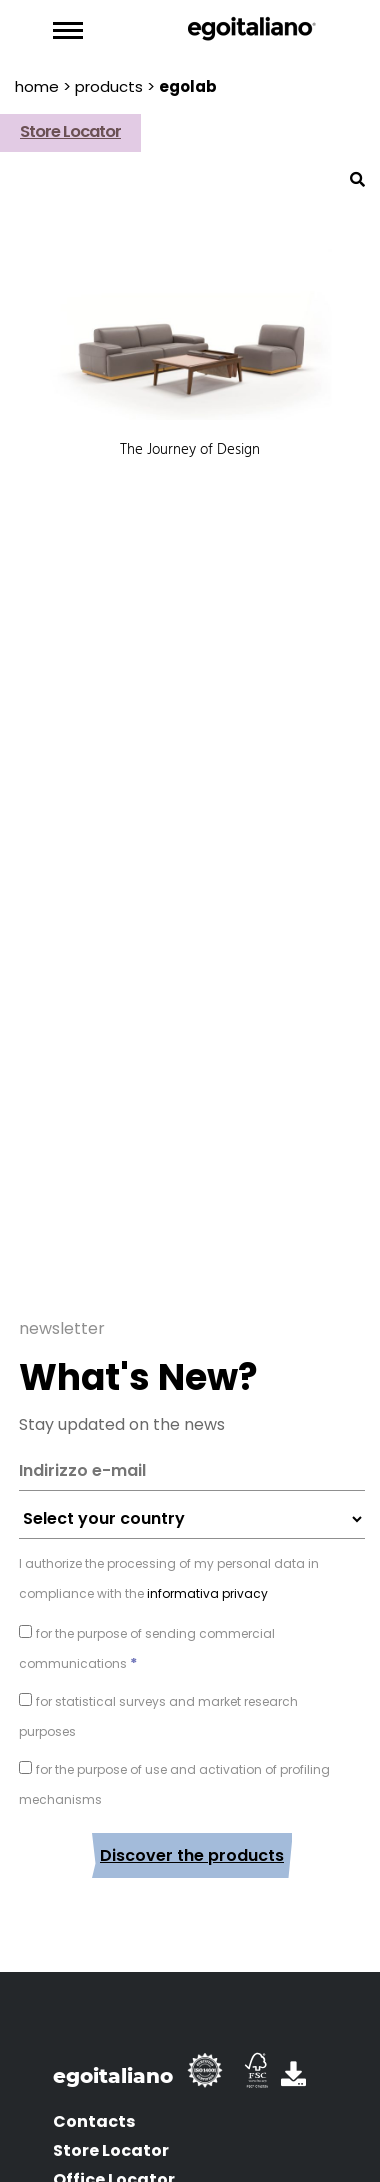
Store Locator (111, 2129)
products (109, 86)
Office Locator (114, 2158)
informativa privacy (206, 1572)
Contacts (94, 2100)
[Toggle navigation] (68, 31)
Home (37, 86)
